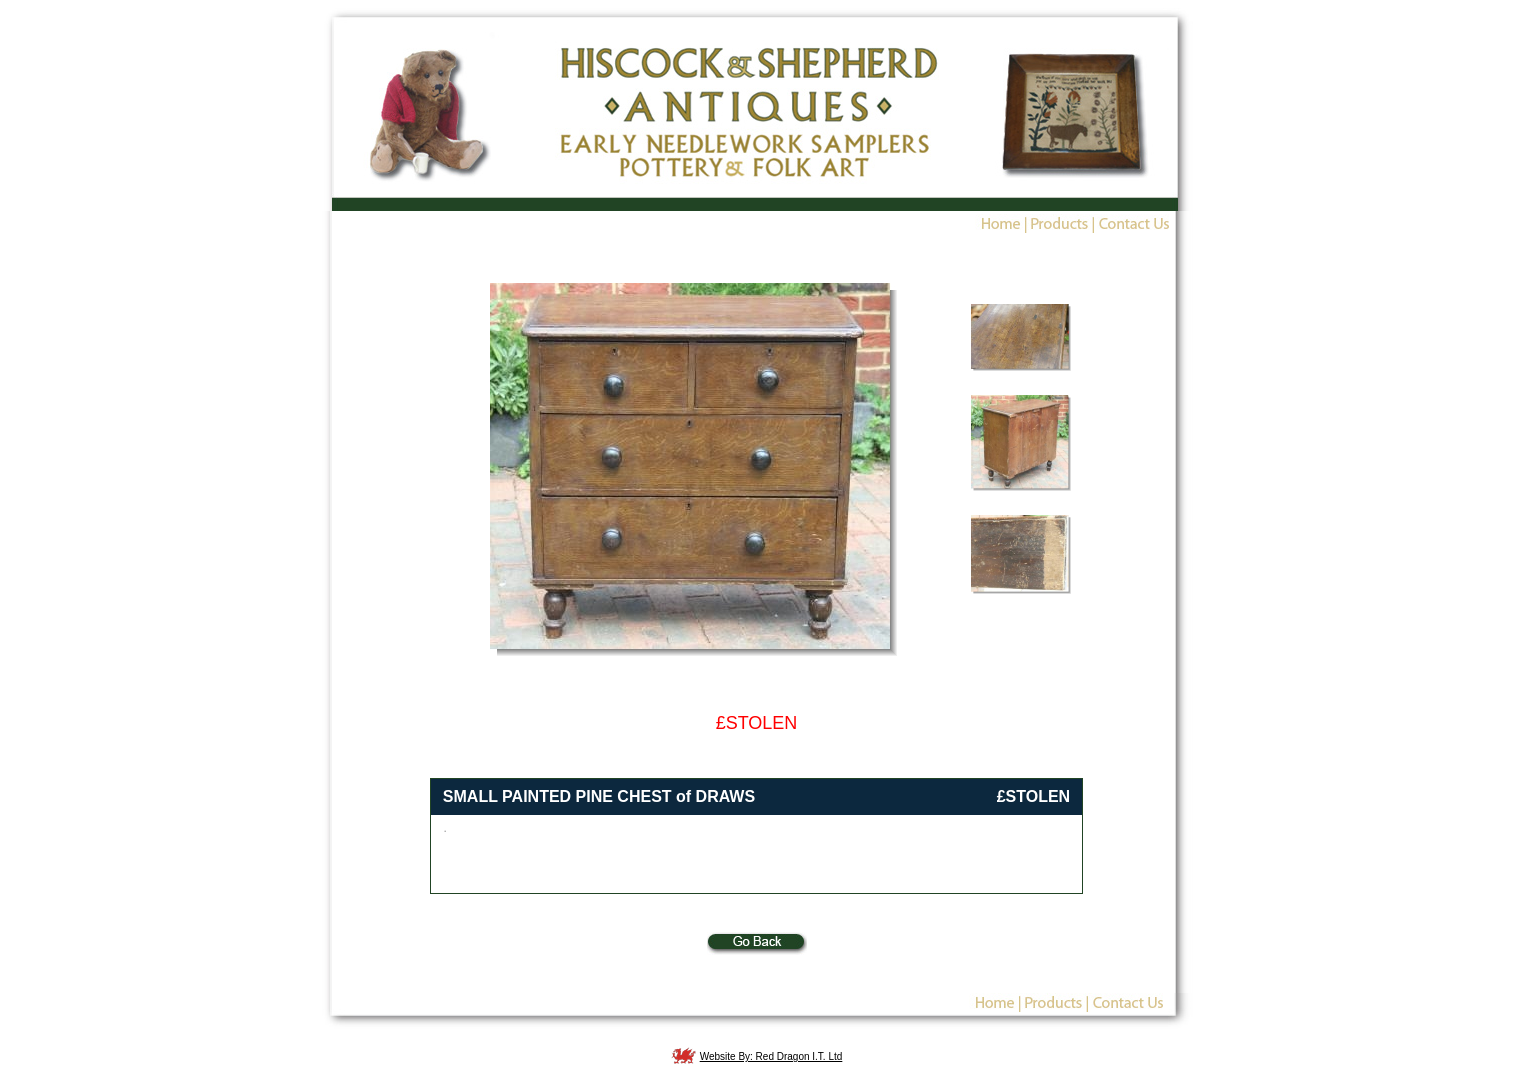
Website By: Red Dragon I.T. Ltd (771, 1056)
